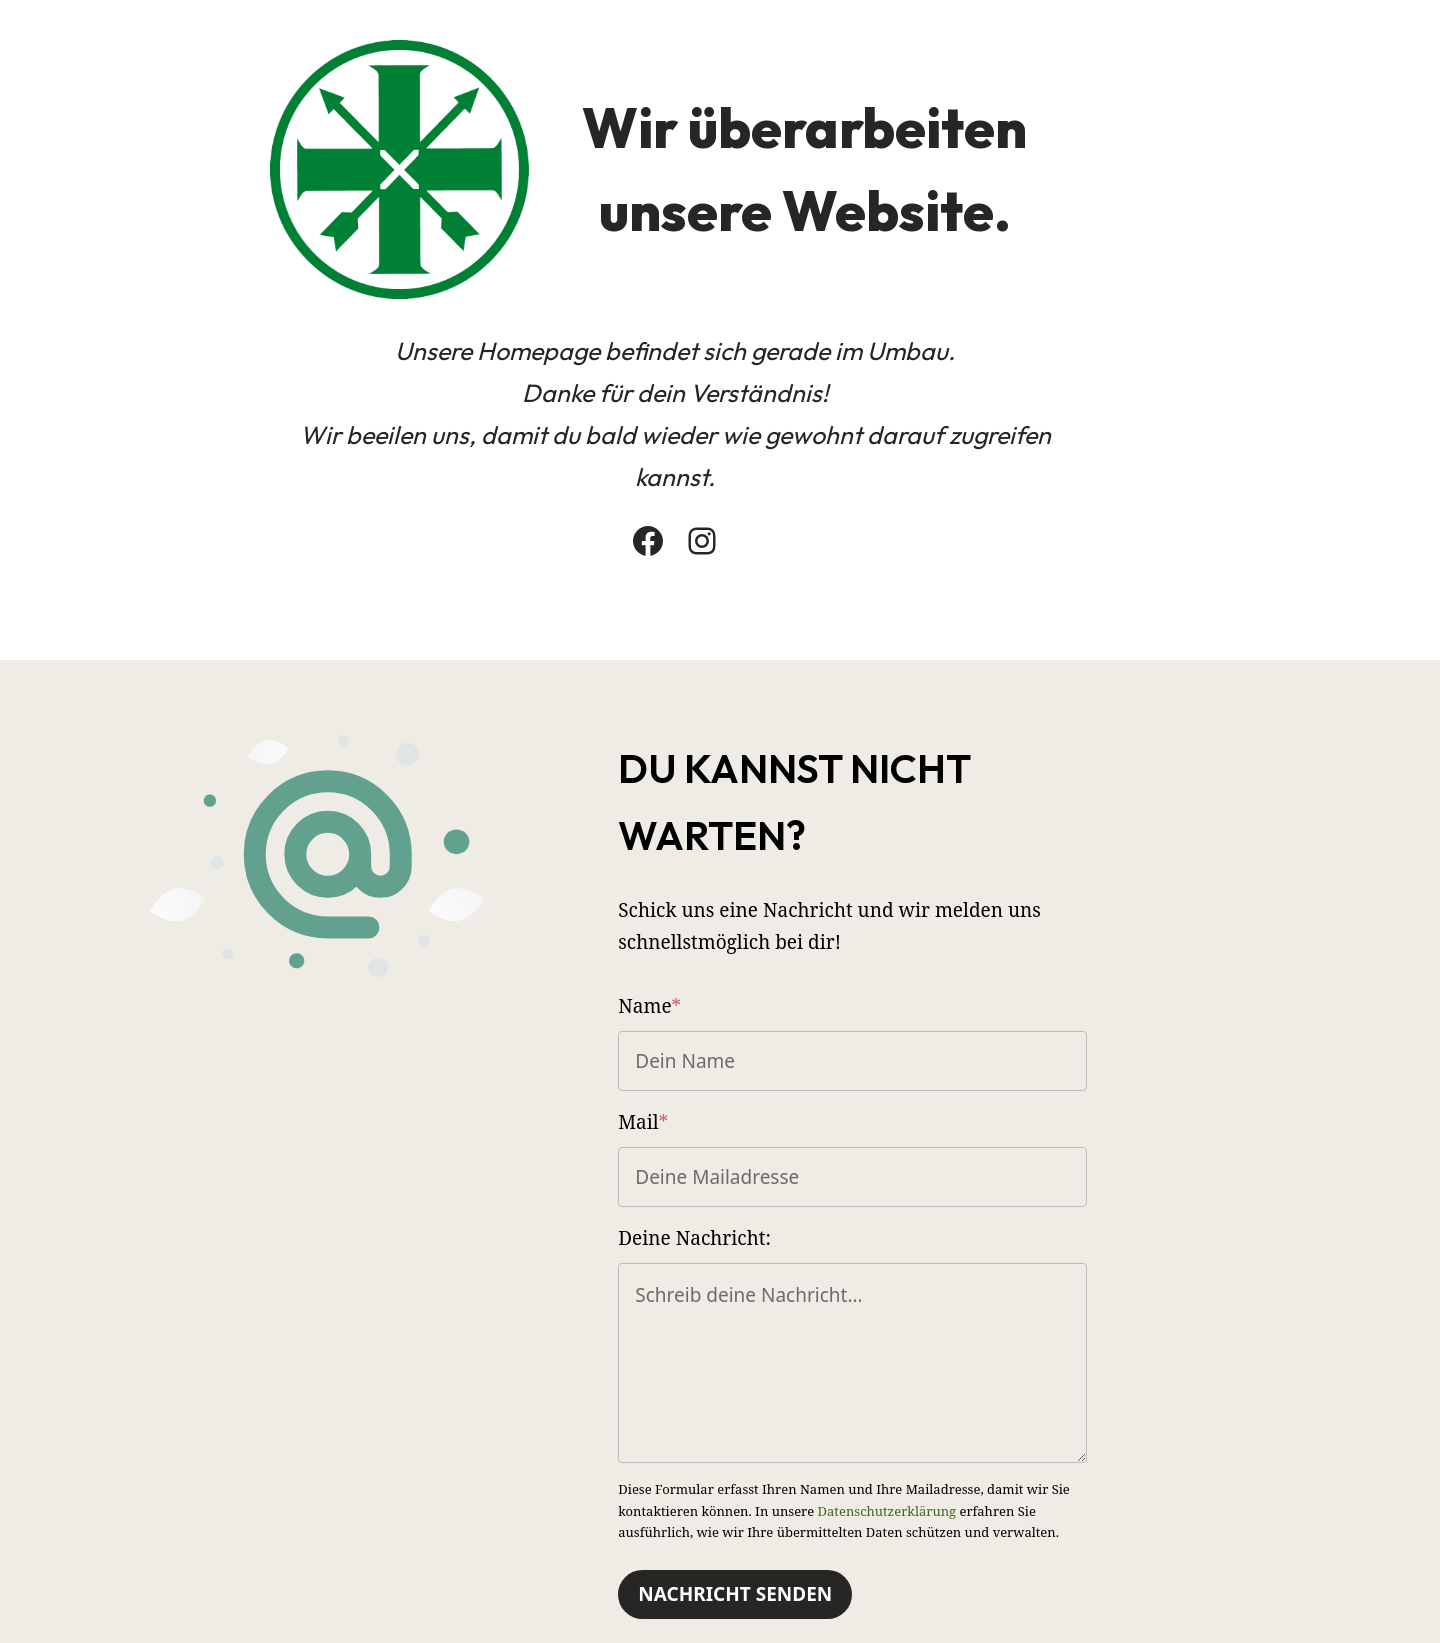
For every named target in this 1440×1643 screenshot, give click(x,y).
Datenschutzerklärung (905, 1434)
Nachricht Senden (837, 1518)
